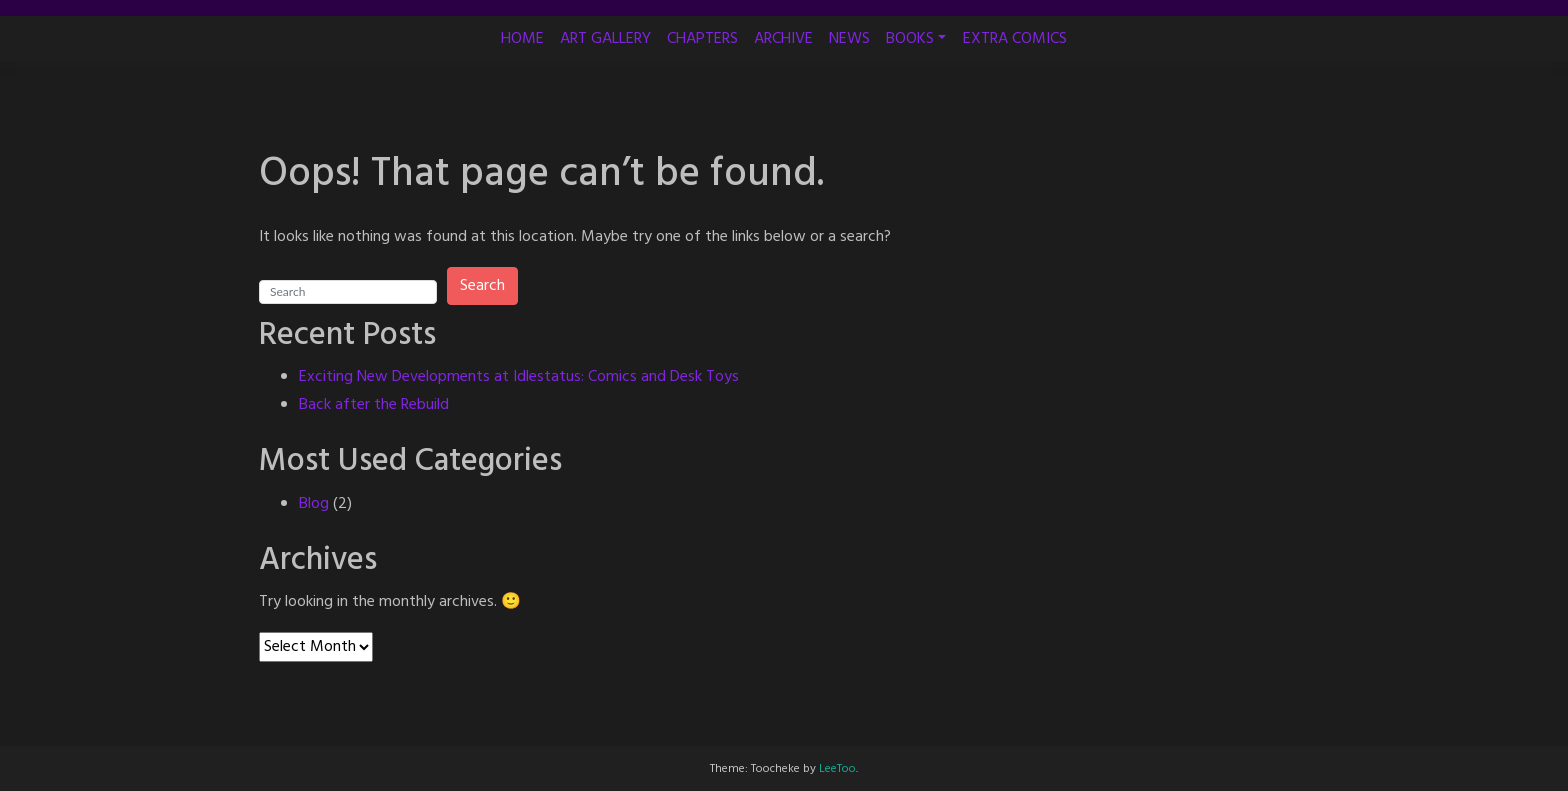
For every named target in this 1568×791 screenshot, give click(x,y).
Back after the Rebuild (374, 405)
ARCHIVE (783, 39)
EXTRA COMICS (1015, 39)
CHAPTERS (702, 39)
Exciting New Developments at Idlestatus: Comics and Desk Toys (519, 377)
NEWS (849, 39)
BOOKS (910, 39)
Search (482, 286)
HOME (522, 39)
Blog (314, 504)
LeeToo (837, 769)
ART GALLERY (605, 39)
